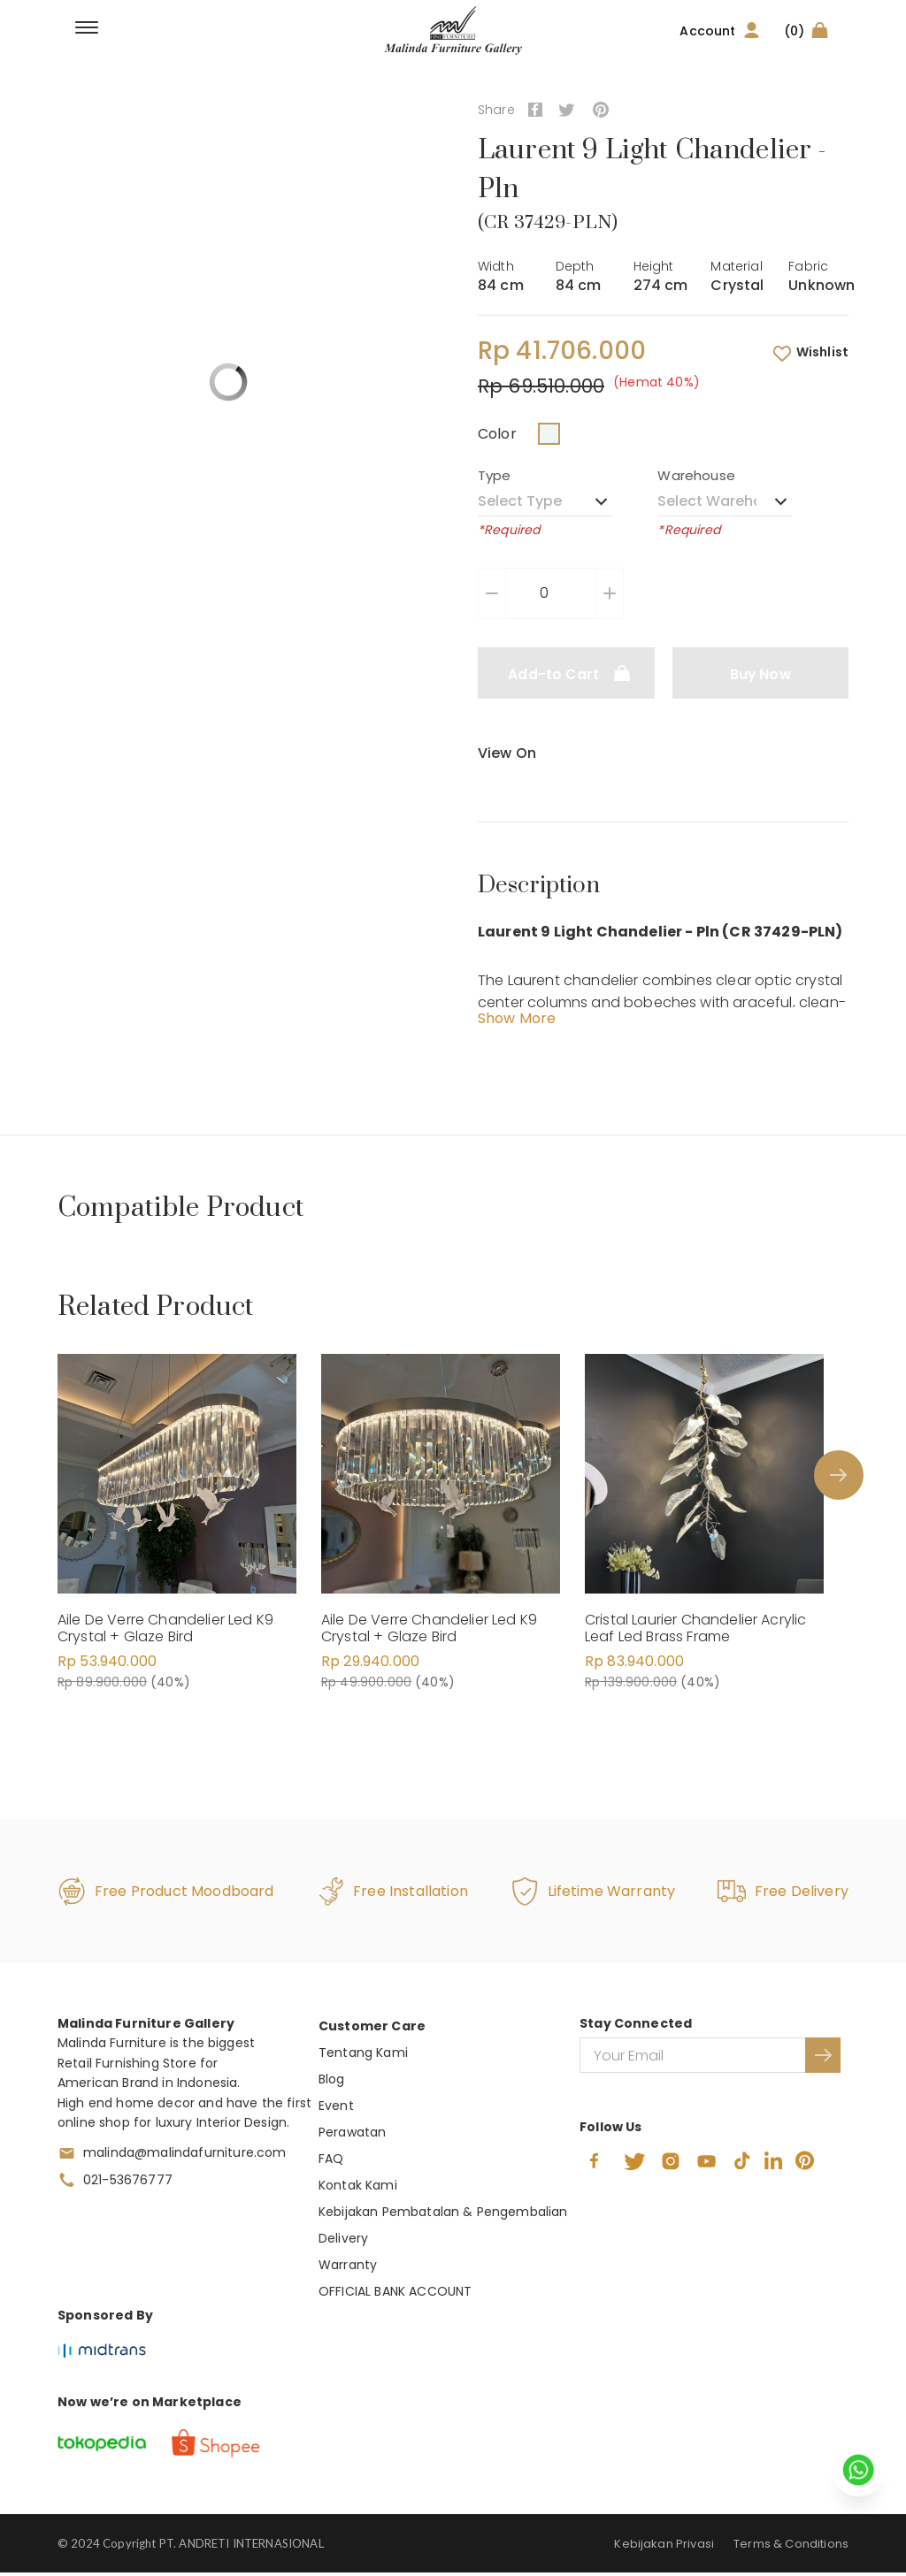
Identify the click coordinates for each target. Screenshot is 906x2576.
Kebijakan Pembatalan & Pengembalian (443, 2215)
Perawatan (352, 2135)
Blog (332, 2082)
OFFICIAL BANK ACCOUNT (395, 2295)
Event (336, 2109)
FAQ (331, 2162)
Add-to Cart (565, 673)
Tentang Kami (363, 2056)
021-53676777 (128, 2183)
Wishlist (810, 352)
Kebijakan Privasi (664, 2547)
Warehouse (695, 475)
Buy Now (760, 674)
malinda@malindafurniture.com (184, 2156)
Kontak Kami (358, 2189)
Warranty (348, 2268)
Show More (517, 1022)
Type (494, 475)
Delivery (343, 2242)
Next (834, 1477)
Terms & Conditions (790, 2547)
